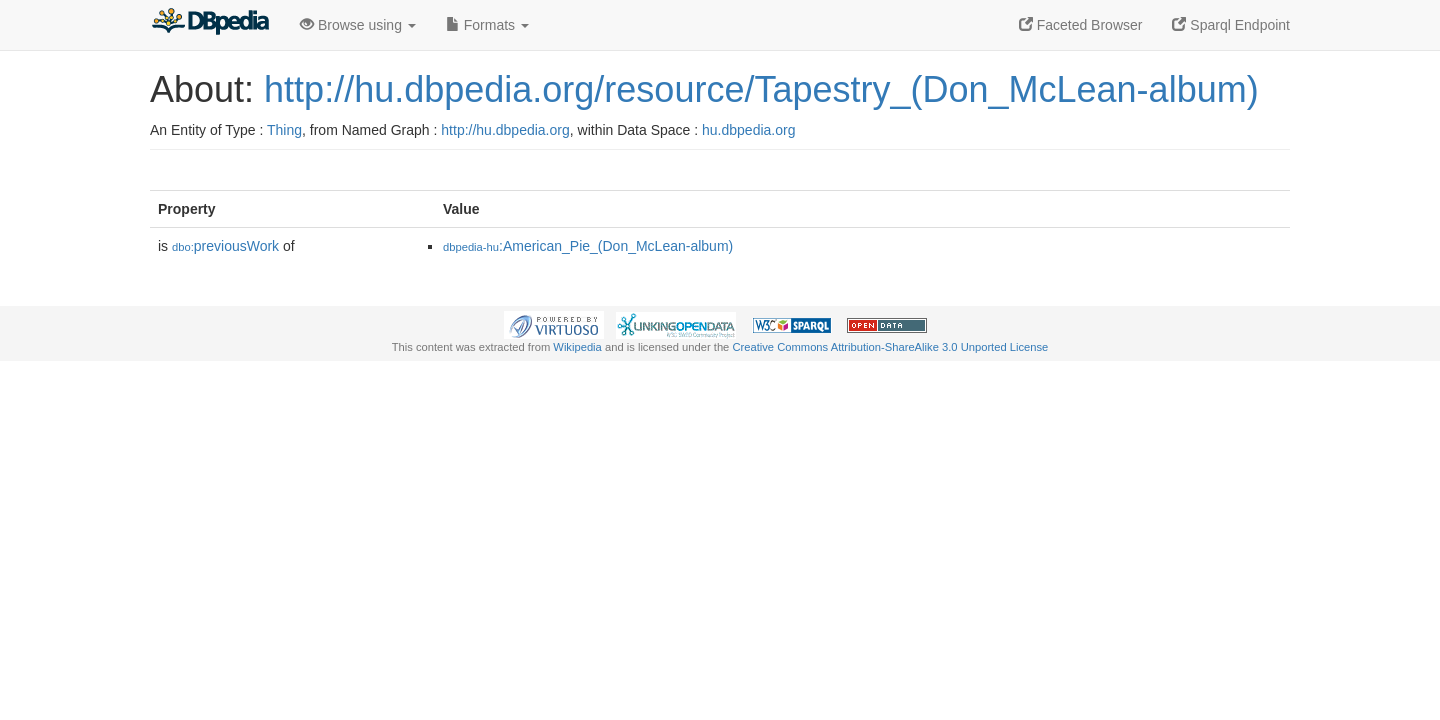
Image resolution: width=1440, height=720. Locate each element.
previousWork (225, 246)
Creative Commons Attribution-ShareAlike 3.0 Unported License (890, 347)
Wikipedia (577, 347)
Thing (284, 130)
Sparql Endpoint (1231, 25)
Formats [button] (487, 25)
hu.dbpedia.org (748, 130)
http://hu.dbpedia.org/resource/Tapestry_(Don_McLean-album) (761, 89)
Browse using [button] (358, 25)
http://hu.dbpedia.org (505, 130)
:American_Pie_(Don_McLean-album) (588, 246)
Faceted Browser (1081, 25)
